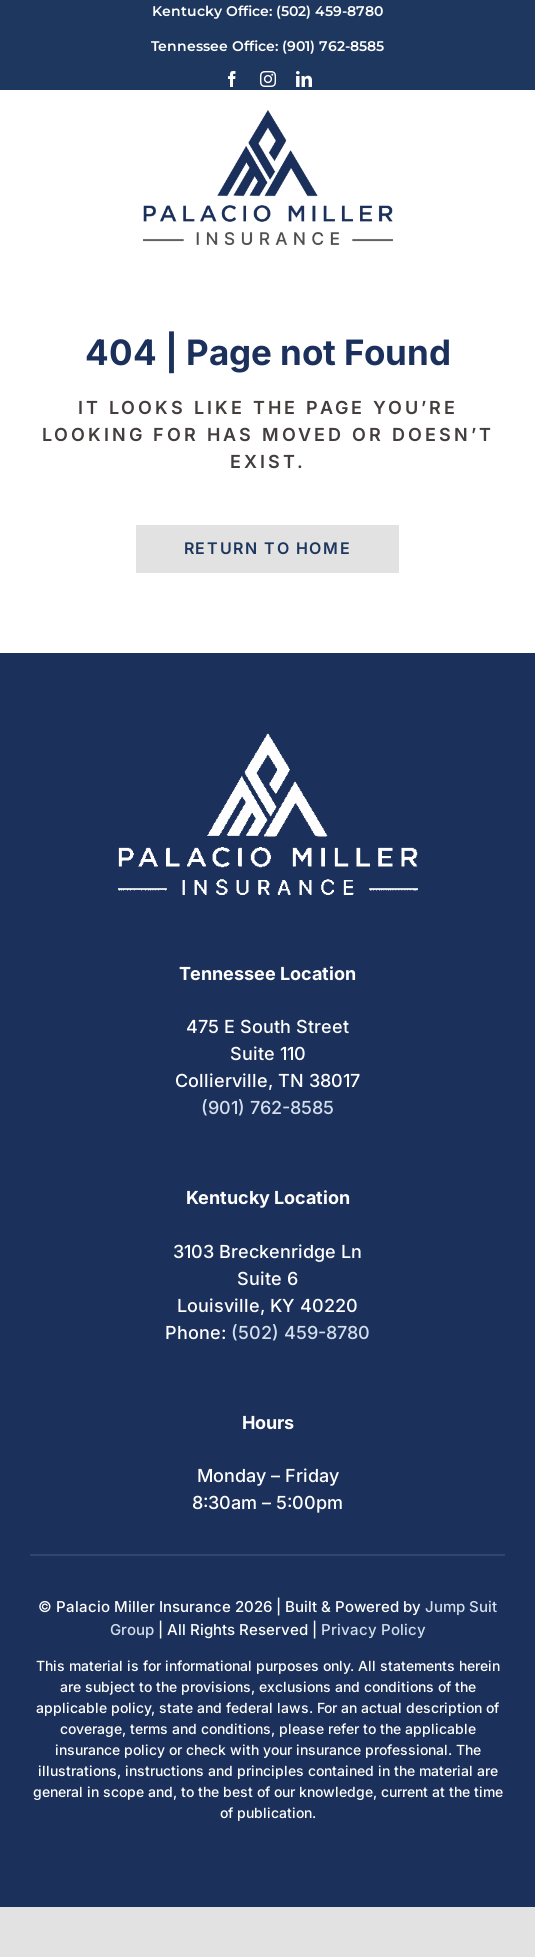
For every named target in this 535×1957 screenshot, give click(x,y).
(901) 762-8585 (333, 46)
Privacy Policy (373, 1629)
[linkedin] (304, 79)
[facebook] (232, 79)
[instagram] (268, 79)
